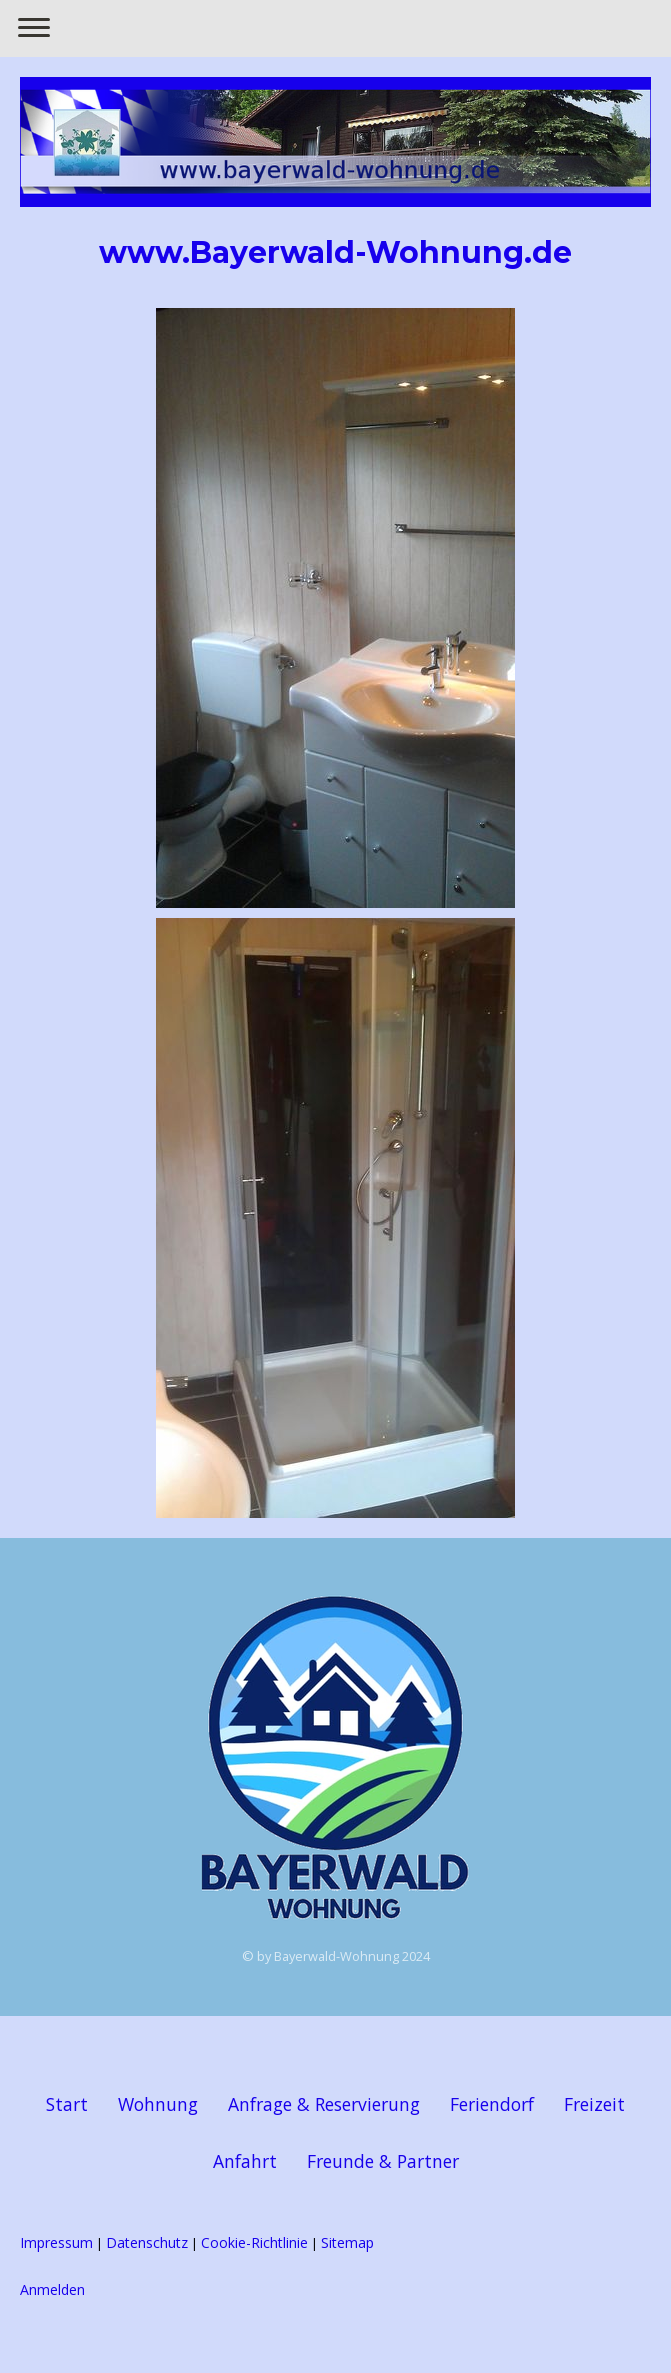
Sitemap (347, 2242)
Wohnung (158, 2104)
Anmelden (52, 2289)
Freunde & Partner (383, 2161)
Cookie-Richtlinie (254, 2242)
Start (67, 2104)
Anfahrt (245, 2161)
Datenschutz (147, 2242)
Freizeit (594, 2104)
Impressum (56, 2242)
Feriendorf (492, 2104)
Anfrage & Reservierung (324, 2104)
